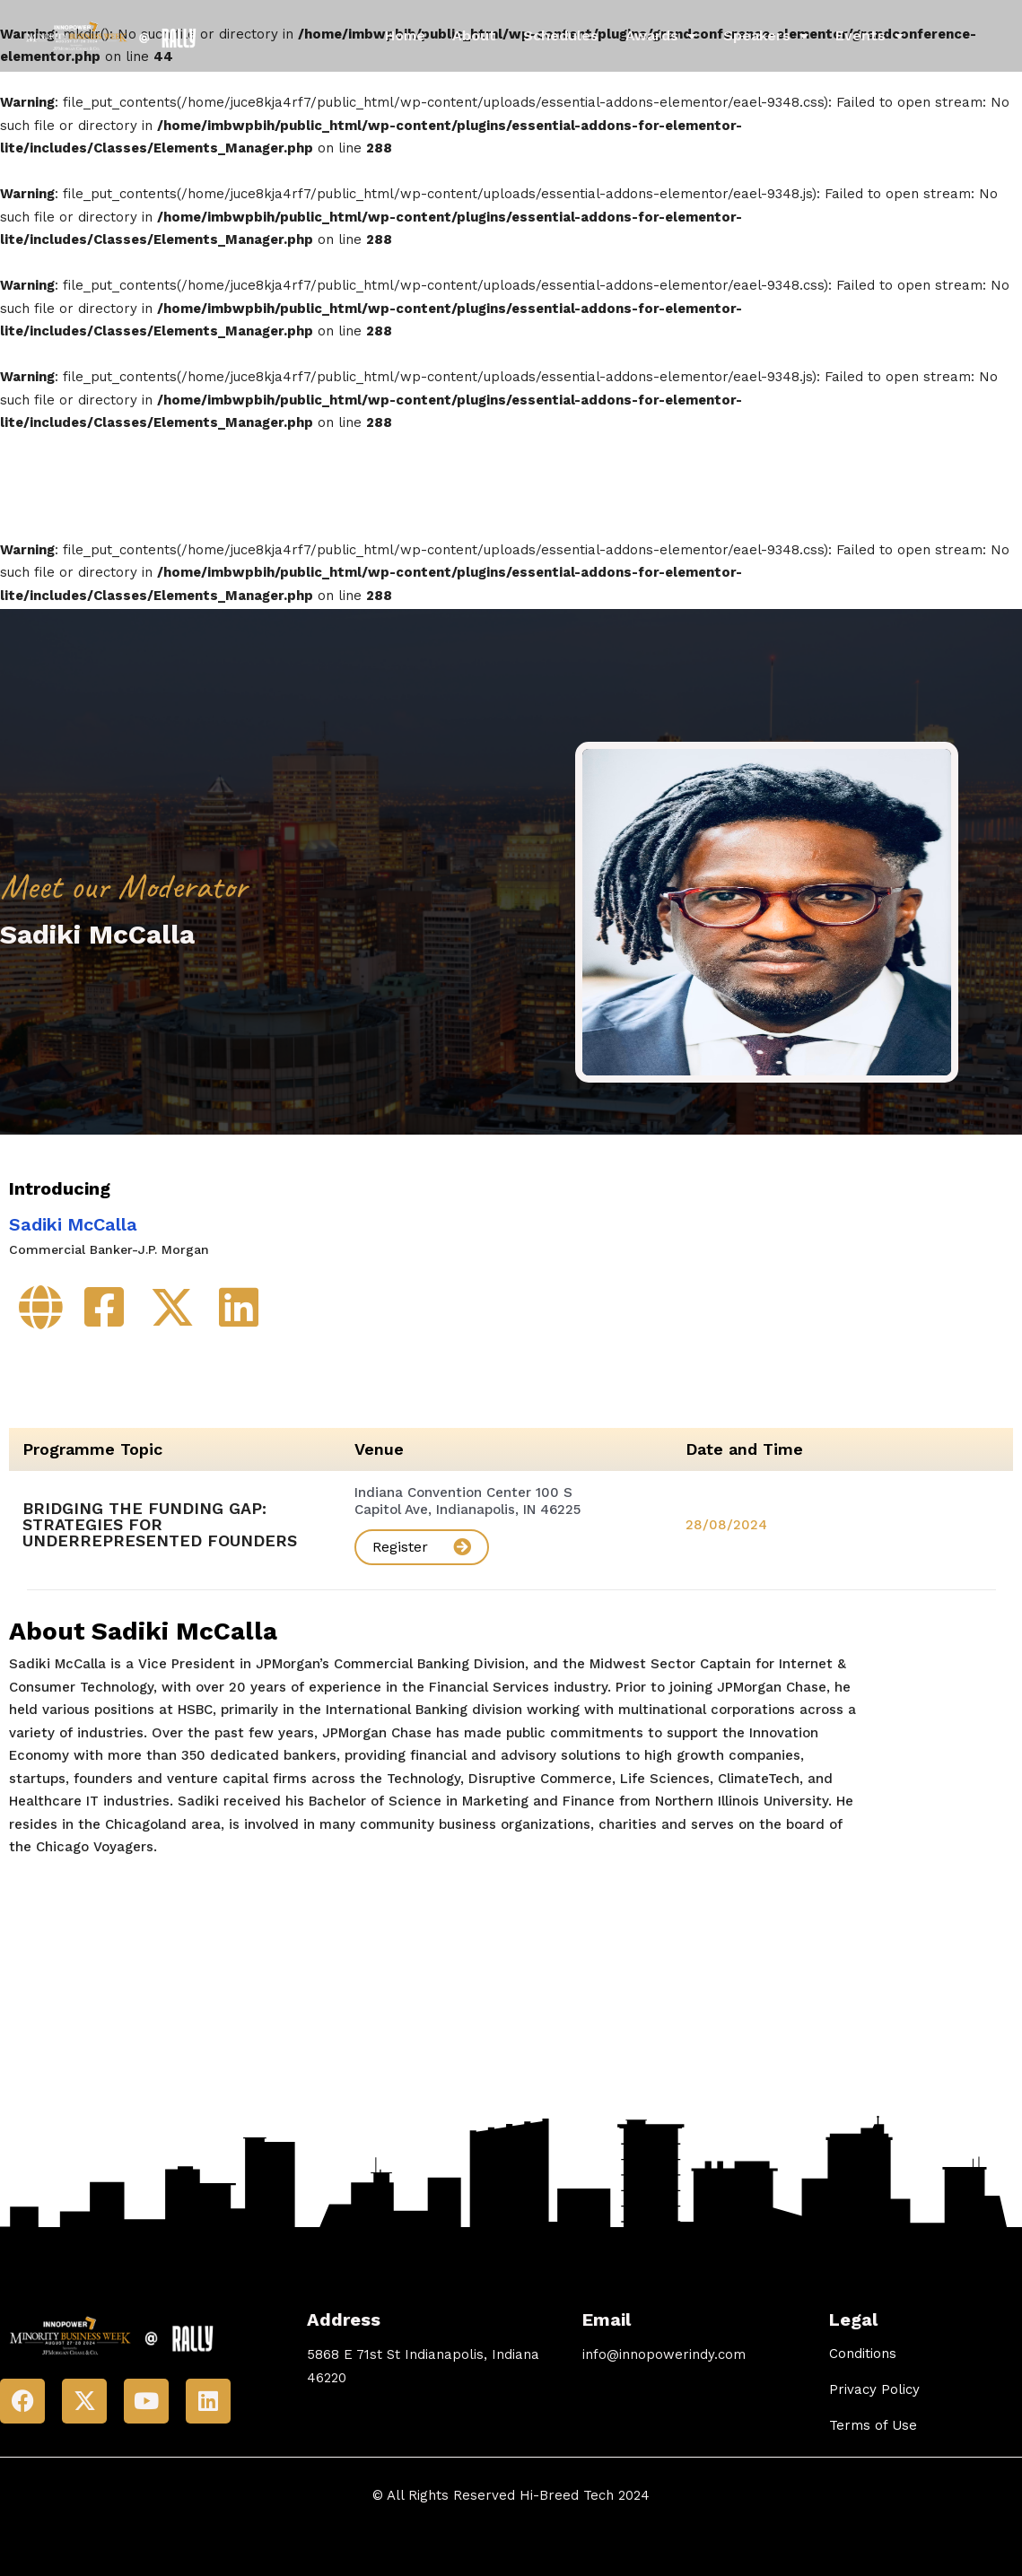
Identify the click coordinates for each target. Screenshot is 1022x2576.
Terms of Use (873, 2415)
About (474, 35)
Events (869, 36)
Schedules (560, 35)
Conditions (862, 2344)
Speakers (765, 36)
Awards (660, 36)
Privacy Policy (874, 2379)
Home (405, 35)
